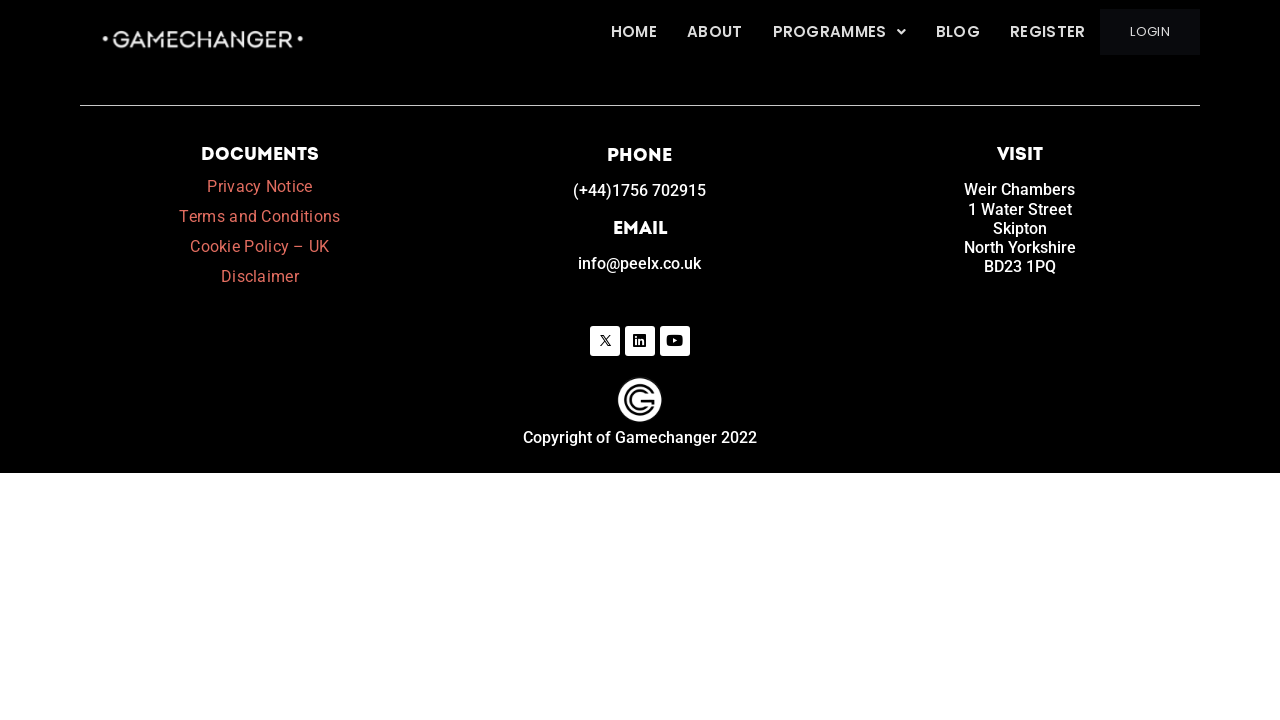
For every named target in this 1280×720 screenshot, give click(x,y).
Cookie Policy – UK (259, 246)
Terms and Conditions (259, 216)
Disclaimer (260, 276)
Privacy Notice (259, 186)
